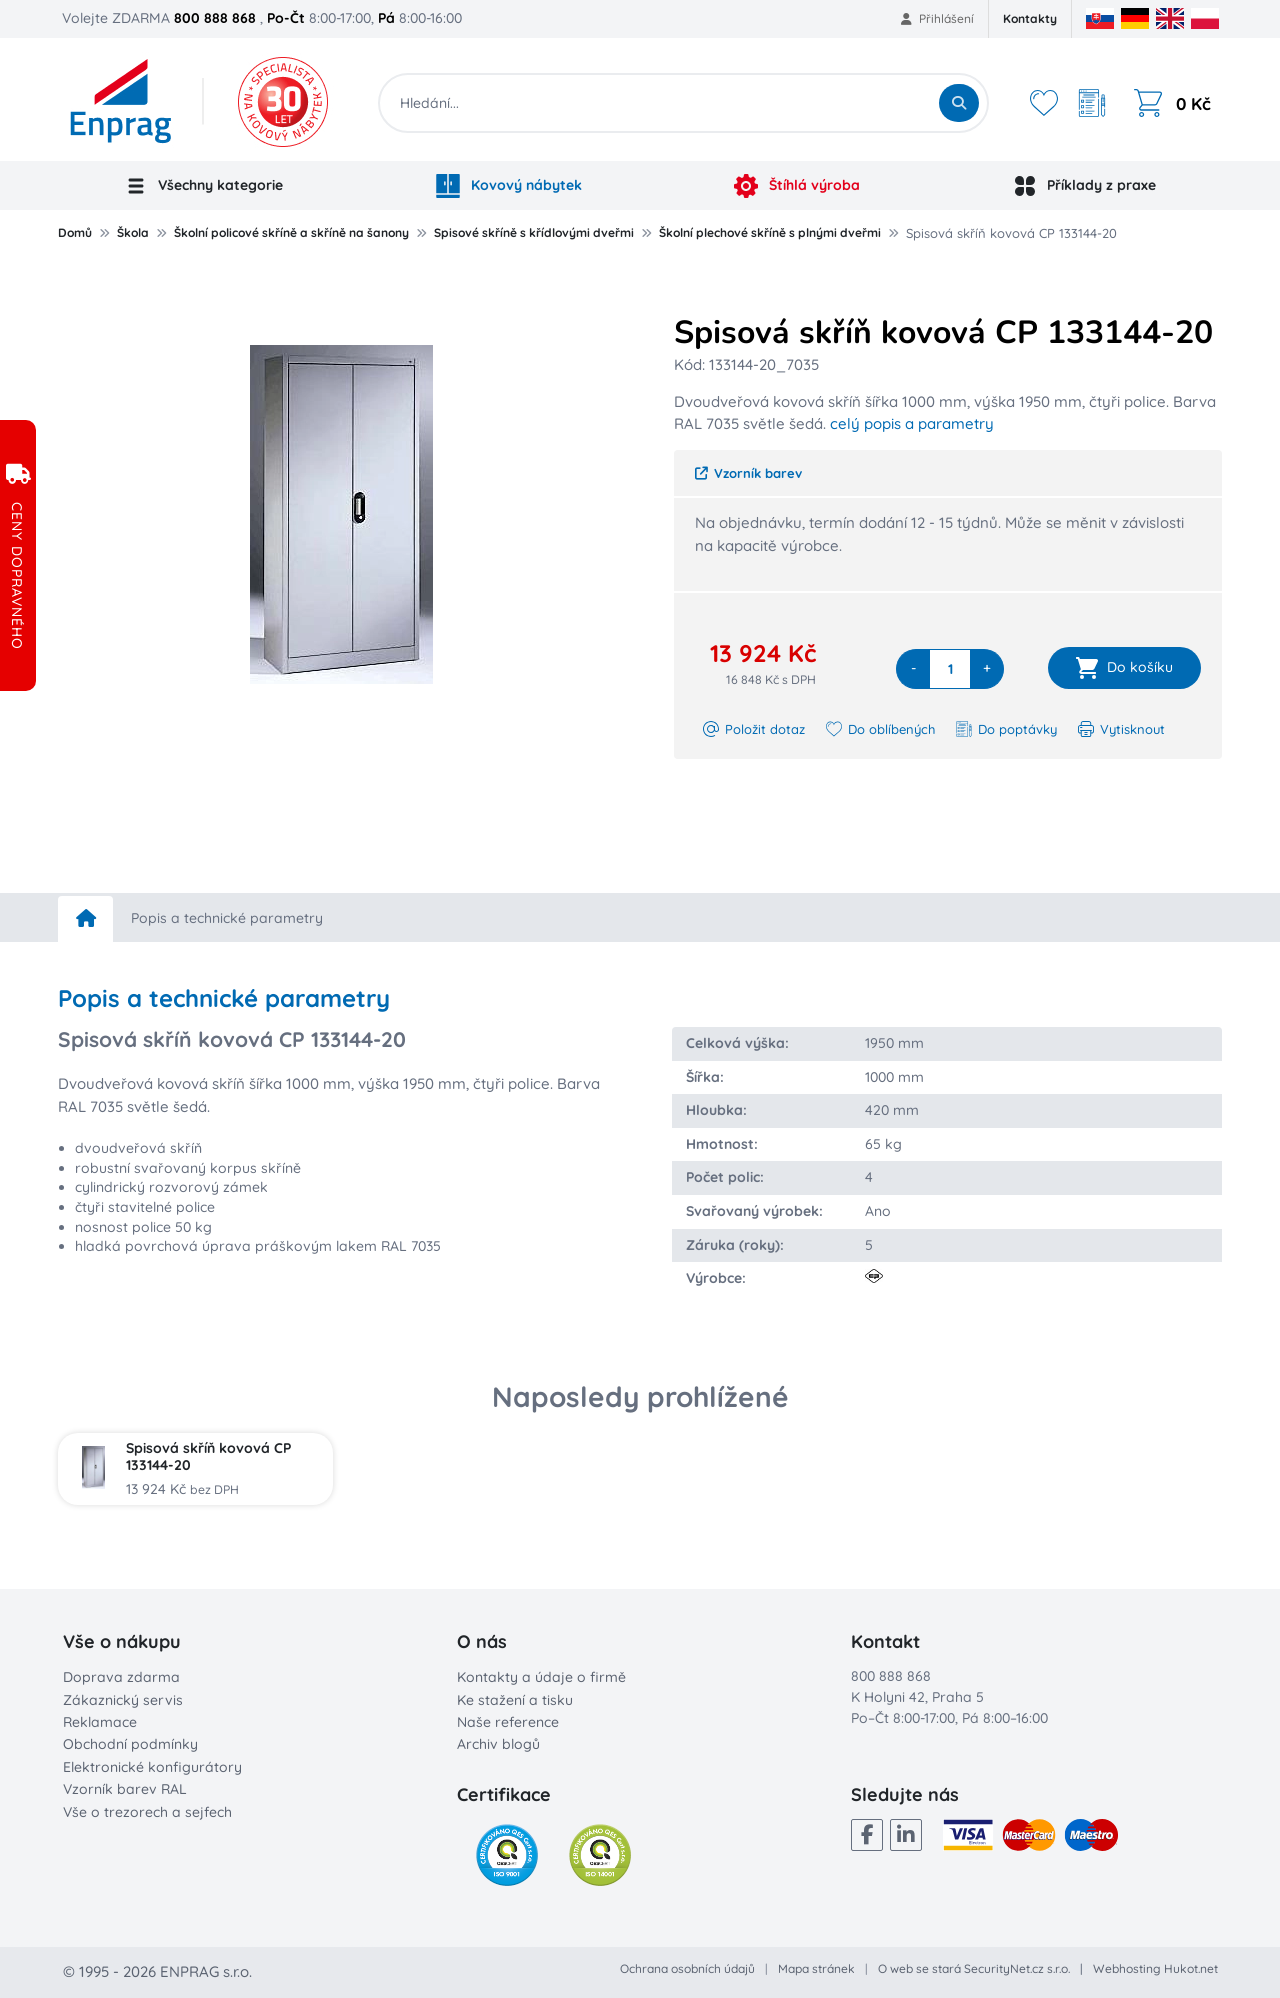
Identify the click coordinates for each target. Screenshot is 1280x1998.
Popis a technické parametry (227, 918)
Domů (75, 232)
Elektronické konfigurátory (152, 1767)
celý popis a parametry (912, 423)
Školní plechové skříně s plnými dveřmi (770, 232)
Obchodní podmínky (130, 1744)
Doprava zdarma (121, 1677)
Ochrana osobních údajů (687, 1968)
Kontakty (1030, 18)
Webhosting (1127, 1968)
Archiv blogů (498, 1744)
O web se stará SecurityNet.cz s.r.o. (974, 1968)
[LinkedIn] (906, 1835)
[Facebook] (867, 1835)
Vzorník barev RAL (125, 1789)
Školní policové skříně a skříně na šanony (291, 232)
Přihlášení (937, 18)
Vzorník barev (748, 473)
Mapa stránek (816, 1968)
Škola (133, 232)
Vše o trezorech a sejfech (147, 1812)
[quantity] (950, 669)
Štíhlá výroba (797, 186)
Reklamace (100, 1722)
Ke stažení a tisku (515, 1700)
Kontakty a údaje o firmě (541, 1677)
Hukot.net (1191, 1968)
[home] (85, 919)
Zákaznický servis (123, 1700)
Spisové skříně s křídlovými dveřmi (534, 232)
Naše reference (508, 1722)
